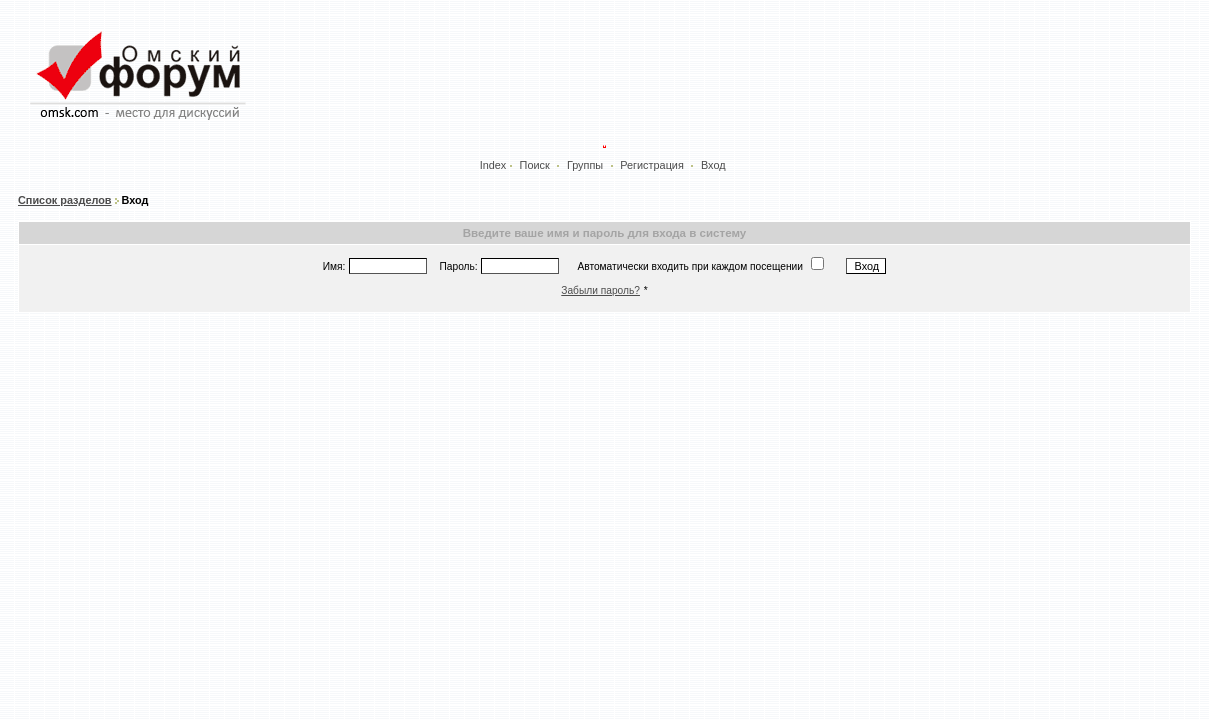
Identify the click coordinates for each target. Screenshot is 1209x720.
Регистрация (652, 165)
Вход (713, 165)
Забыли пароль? (600, 290)
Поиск (535, 165)
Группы (585, 165)
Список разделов (65, 200)
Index (493, 165)
